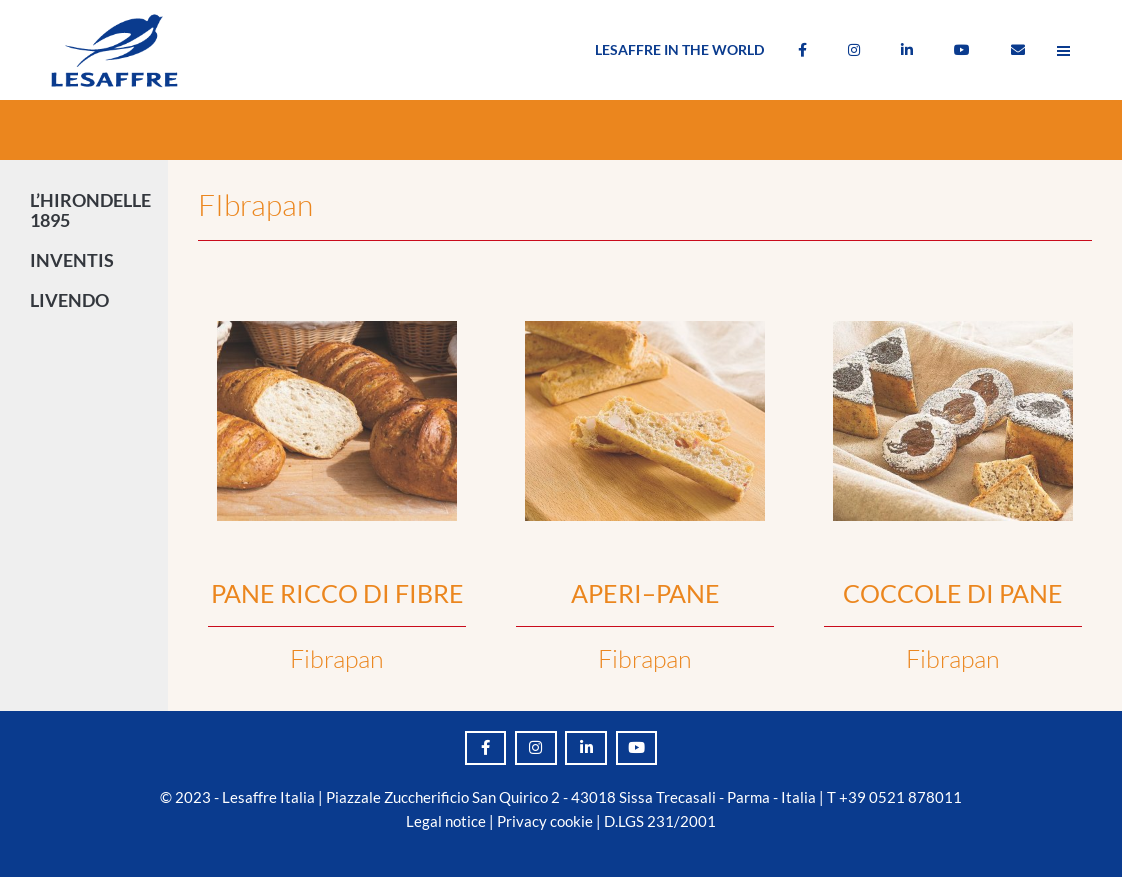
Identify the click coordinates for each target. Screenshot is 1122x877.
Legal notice (446, 821)
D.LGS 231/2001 (660, 821)
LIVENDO (74, 300)
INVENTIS (77, 260)
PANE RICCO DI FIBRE (337, 593)
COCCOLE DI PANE (953, 593)
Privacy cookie (545, 821)
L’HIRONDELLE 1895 (90, 210)
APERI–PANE (645, 593)
